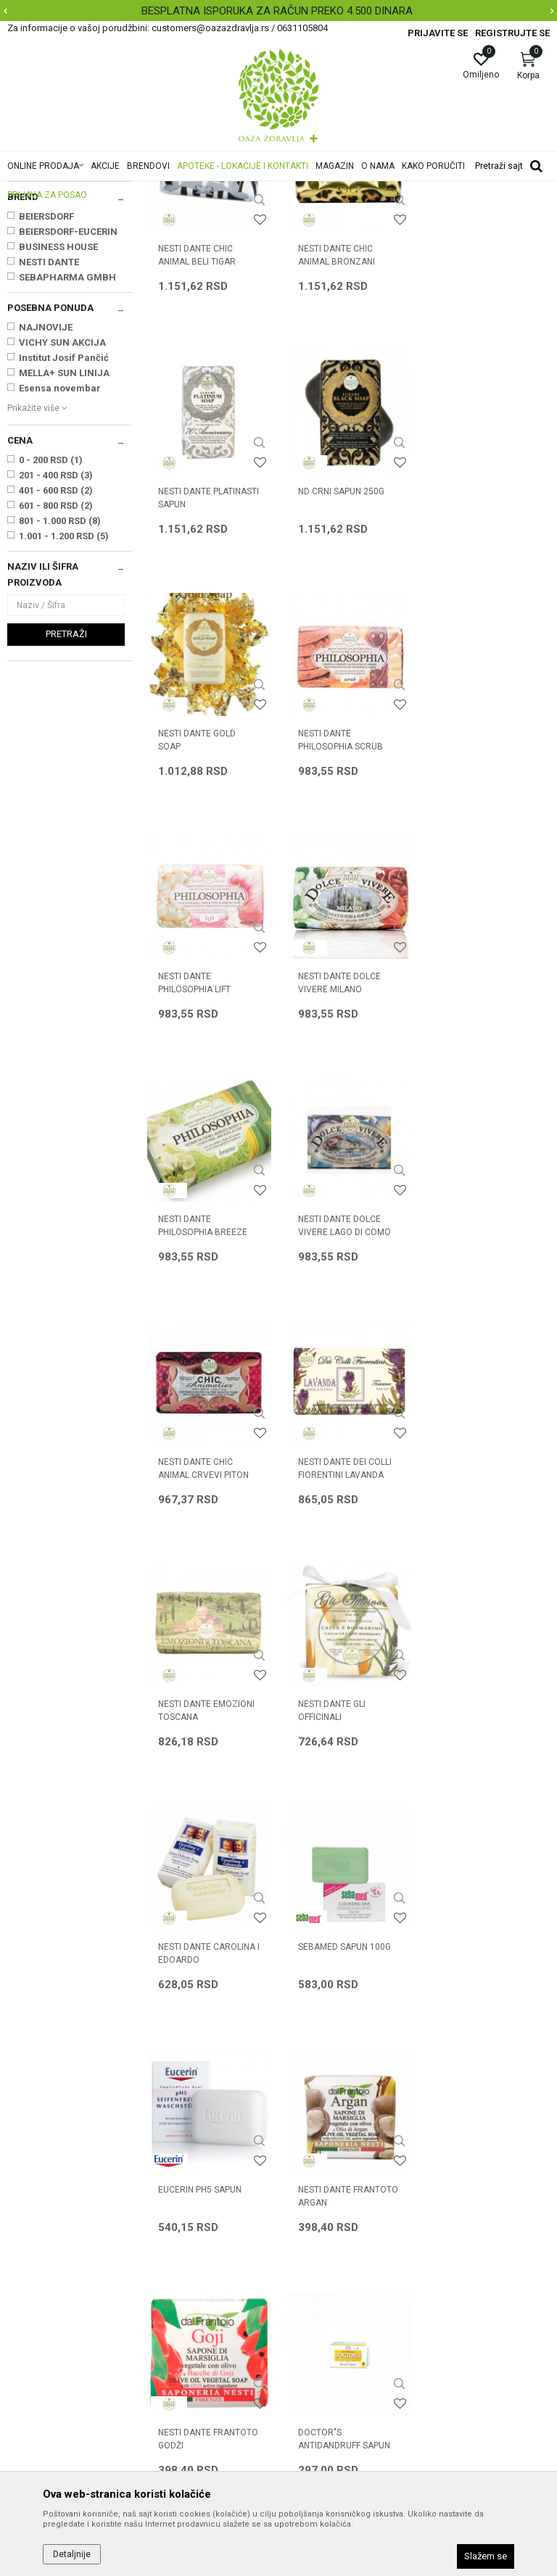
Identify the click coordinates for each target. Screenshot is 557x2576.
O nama (165, 2154)
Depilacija (33, 319)
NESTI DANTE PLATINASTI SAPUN (487, 435)
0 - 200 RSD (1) (51, 641)
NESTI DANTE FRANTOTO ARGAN (487, 1646)
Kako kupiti (310, 2195)
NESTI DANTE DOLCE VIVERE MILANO (338, 919)
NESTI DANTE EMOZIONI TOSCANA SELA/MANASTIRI (206, 1410)
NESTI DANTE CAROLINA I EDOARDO (487, 1404)
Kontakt (164, 2195)
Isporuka (305, 2255)
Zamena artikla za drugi (340, 2276)
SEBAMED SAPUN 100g (204, 1639)
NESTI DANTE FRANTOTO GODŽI (208, 1888)
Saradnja (167, 2174)
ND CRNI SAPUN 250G (201, 671)
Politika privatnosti (328, 2174)
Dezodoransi (42, 289)
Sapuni (29, 274)
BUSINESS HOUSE (58, 428)
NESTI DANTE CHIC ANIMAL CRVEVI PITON (342, 1161)
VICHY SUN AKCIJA (62, 523)
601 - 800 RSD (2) (56, 686)
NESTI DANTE (49, 443)
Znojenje (31, 304)
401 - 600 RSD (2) (56, 671)
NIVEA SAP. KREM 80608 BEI (485, 1888)
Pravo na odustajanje (334, 2337)
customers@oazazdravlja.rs (71, 2280)
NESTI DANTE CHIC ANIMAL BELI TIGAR (197, 435)
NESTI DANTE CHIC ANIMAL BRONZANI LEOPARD (335, 442)
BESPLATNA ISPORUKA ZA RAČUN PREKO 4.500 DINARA (277, 10)
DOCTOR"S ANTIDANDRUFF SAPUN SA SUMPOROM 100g (343, 1895)
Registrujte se (512, 33)
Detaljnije (72, 2554)
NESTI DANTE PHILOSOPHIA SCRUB (479, 677)
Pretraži (66, 815)
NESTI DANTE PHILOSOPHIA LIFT (194, 919)
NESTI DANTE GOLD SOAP (336, 677)
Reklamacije (314, 2296)
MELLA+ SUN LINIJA (64, 554)
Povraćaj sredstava (330, 2316)
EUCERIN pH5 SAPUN (339, 1639)
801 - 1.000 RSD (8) (60, 702)
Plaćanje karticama (330, 2235)
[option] (278, 11)
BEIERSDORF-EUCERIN (68, 412)
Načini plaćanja (320, 2215)
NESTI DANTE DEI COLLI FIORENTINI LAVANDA (483, 1161)
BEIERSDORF (46, 397)
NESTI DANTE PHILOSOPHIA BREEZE (481, 919)
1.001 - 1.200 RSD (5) (64, 717)
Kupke (25, 259)
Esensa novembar (60, 569)
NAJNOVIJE (46, 508)
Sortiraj (453, 213)
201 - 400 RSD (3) (56, 656)
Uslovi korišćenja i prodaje (344, 2154)
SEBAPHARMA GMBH (67, 458)
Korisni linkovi (177, 2235)
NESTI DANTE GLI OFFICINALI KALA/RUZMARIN (331, 1410)
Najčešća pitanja (184, 2215)
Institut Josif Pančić (64, 538)
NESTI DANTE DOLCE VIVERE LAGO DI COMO (204, 1161)
